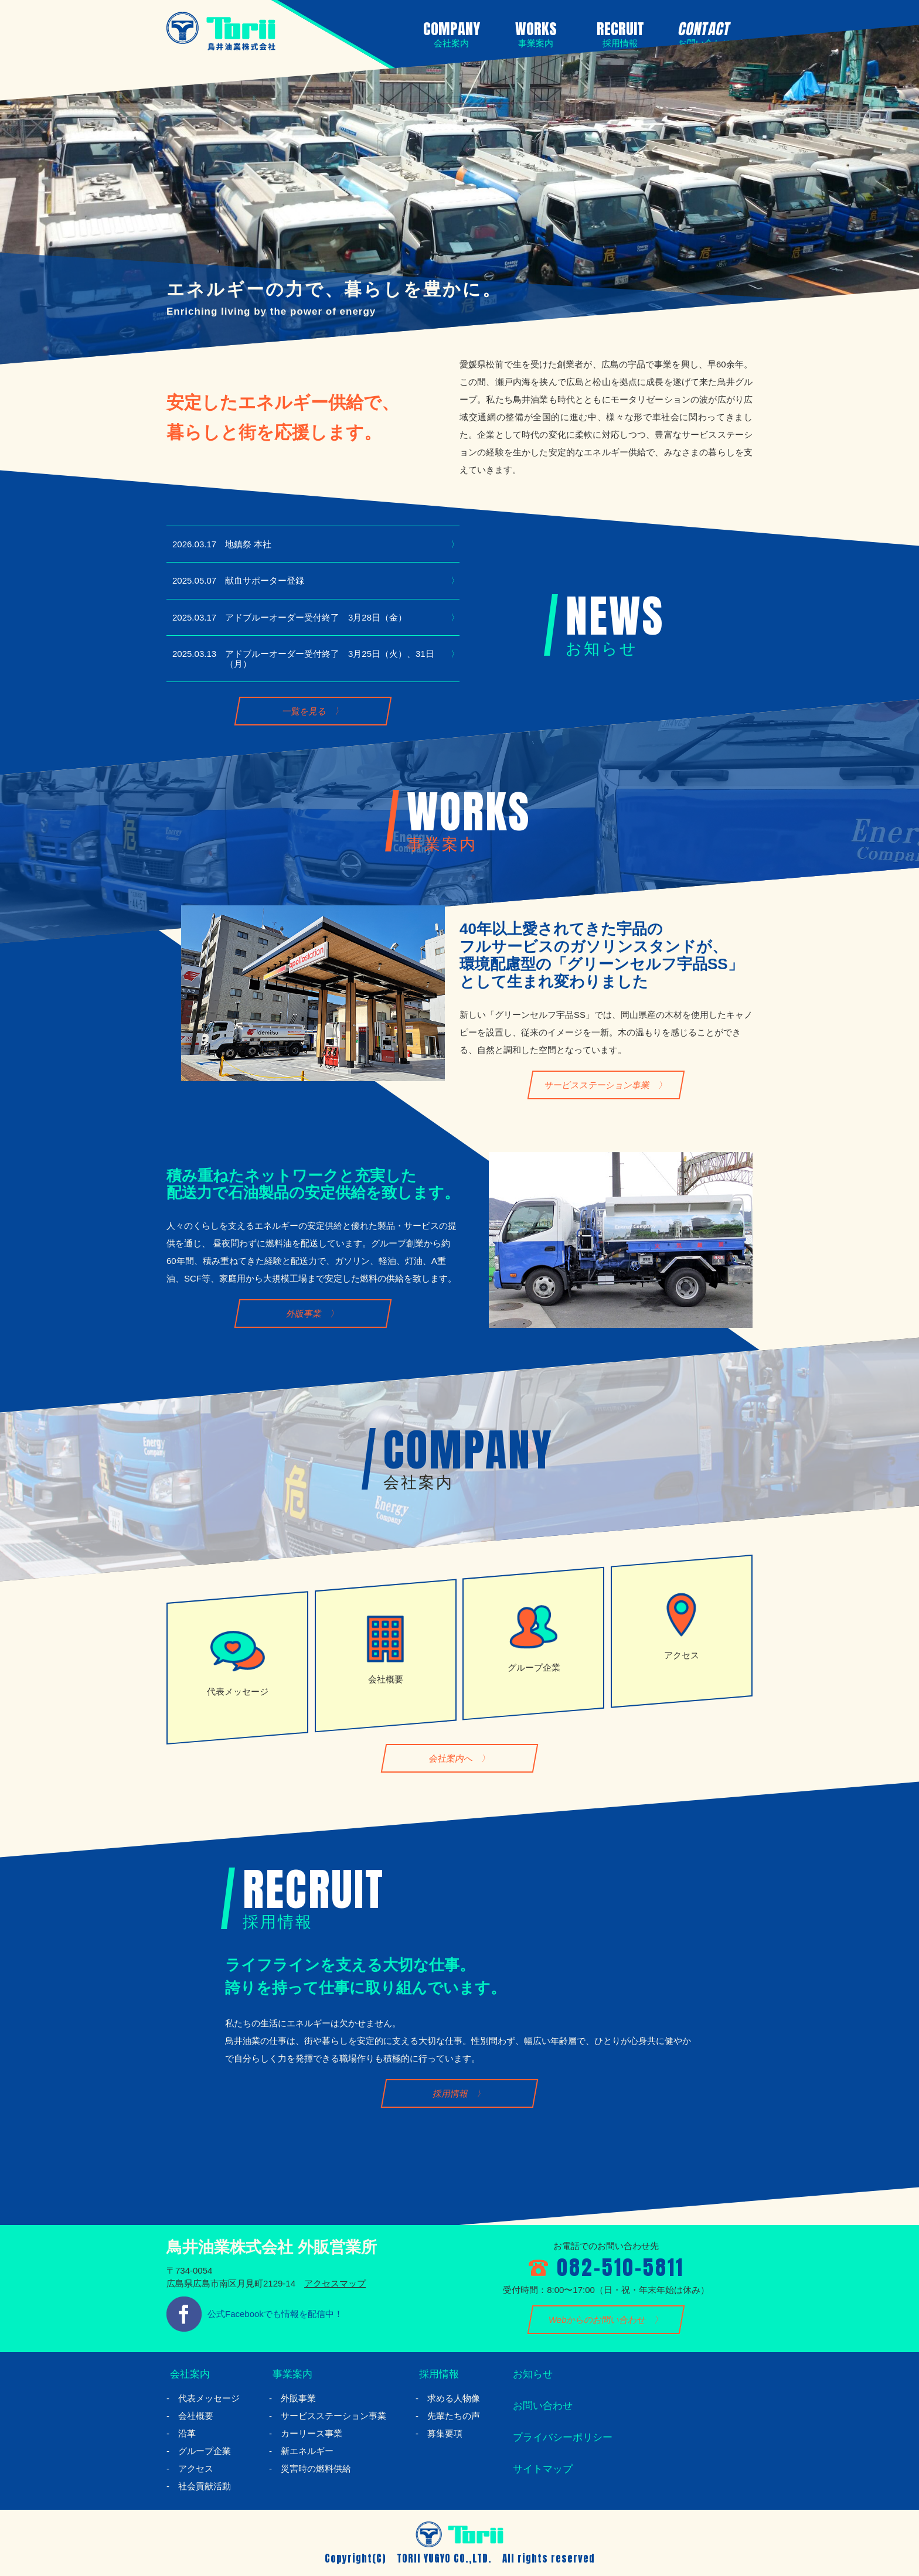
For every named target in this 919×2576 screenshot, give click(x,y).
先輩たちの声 (453, 2416)
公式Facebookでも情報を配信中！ (275, 2314)
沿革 (187, 2433)
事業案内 (290, 2374)
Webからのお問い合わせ (597, 2320)
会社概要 (195, 2416)
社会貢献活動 (204, 2486)
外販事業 (304, 1314)
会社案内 (187, 2374)
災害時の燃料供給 (316, 2468)
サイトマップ (541, 2469)
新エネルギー (307, 2451)
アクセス (195, 2468)
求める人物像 (453, 2398)
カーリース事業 (311, 2433)
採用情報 (451, 2093)
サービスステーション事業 (597, 1085)
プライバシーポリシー (562, 2437)
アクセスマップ (335, 2283)
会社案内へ (451, 1758)
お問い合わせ (541, 2405)
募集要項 (444, 2433)
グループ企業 (204, 2451)
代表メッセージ (209, 2398)
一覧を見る (304, 711)
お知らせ (530, 2374)
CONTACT (702, 32)
